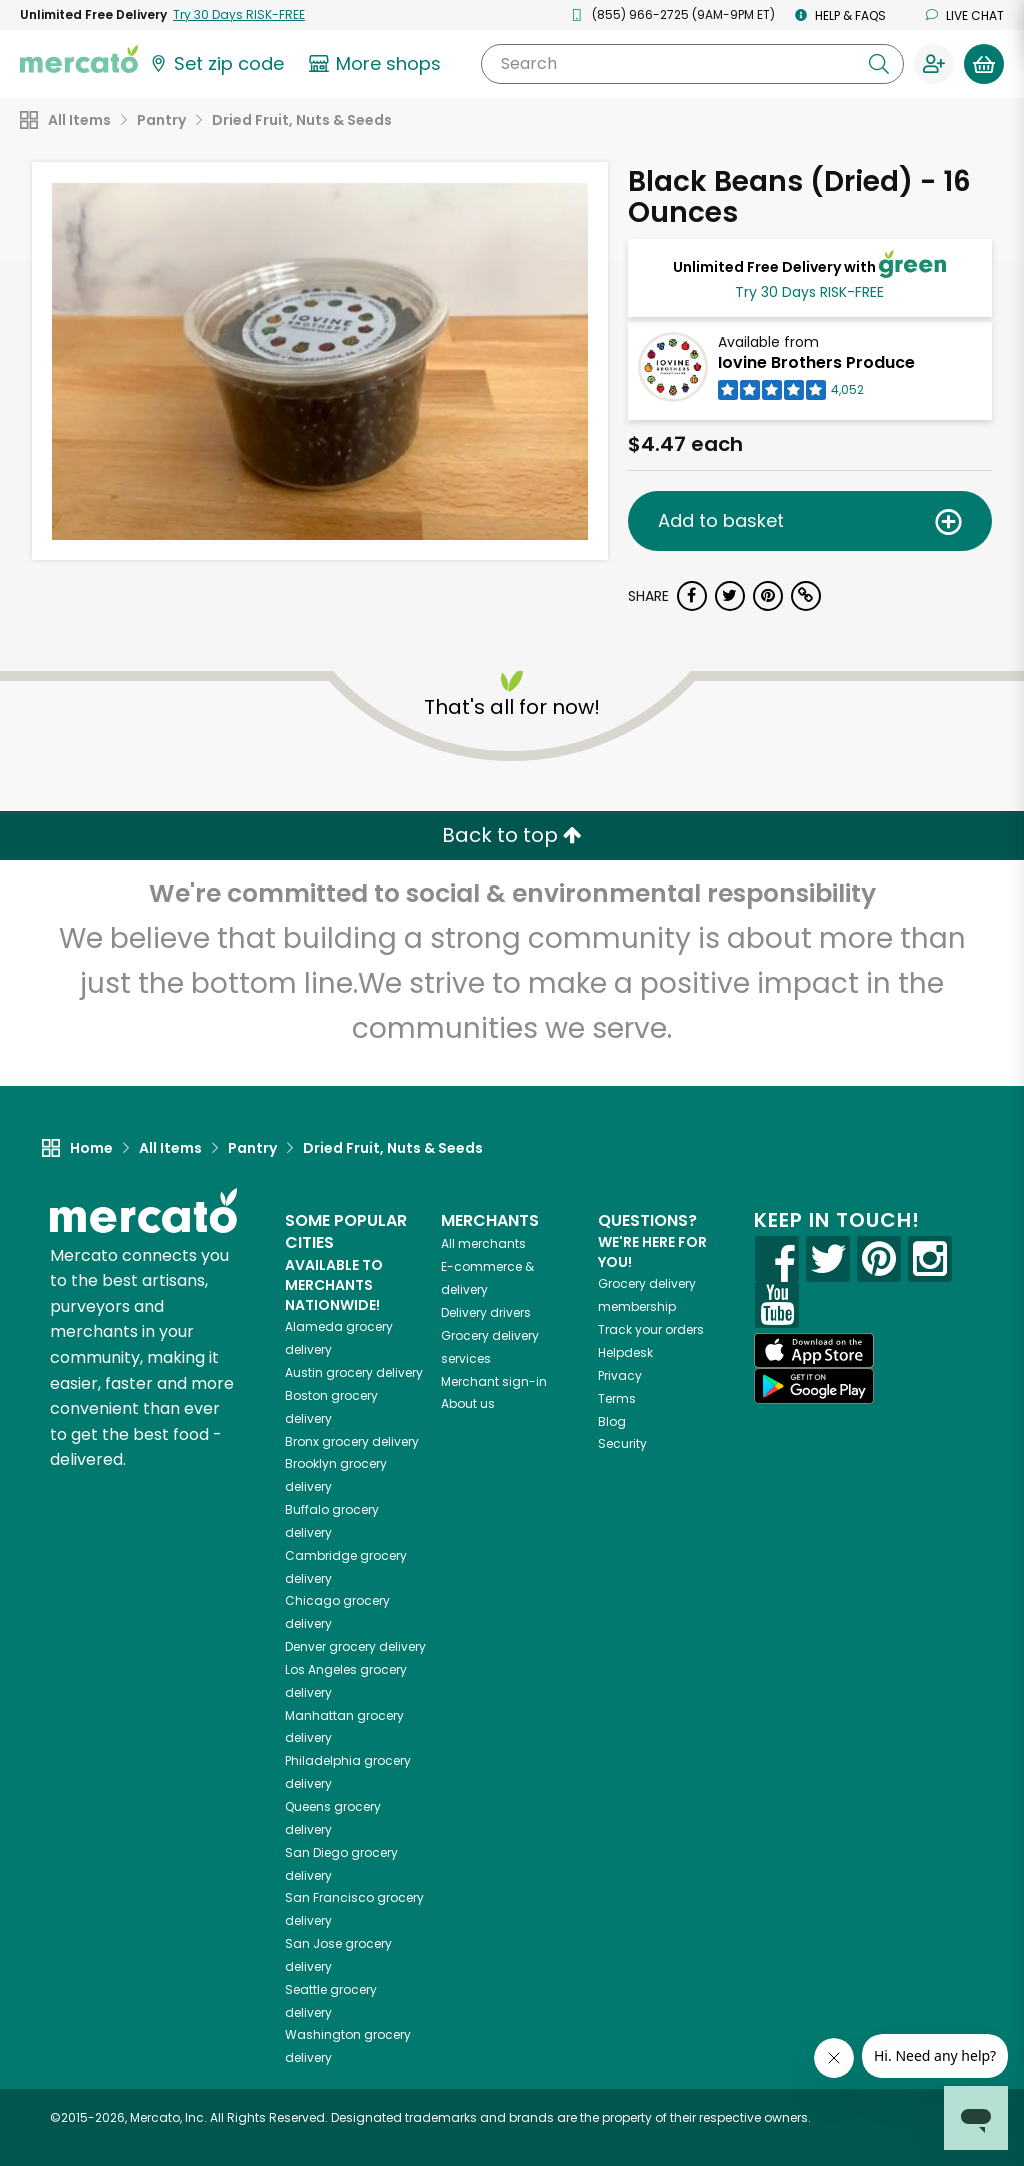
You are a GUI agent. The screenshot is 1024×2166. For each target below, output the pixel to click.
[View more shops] (377, 64)
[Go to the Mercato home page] (79, 58)
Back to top (512, 835)
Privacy (620, 1375)
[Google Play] (814, 1385)
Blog (612, 1421)
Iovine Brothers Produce (816, 362)
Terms (617, 1398)
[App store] (814, 1351)
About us (468, 1403)
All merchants (483, 1243)
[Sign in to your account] (934, 64)
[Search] (692, 64)
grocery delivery (354, 1372)
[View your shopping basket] (984, 64)
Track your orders (651, 1329)
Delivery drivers (486, 1312)
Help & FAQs (840, 15)
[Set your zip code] (216, 64)
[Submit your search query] (879, 64)
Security (622, 1443)
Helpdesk (625, 1352)
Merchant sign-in (494, 1381)
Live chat (965, 15)
